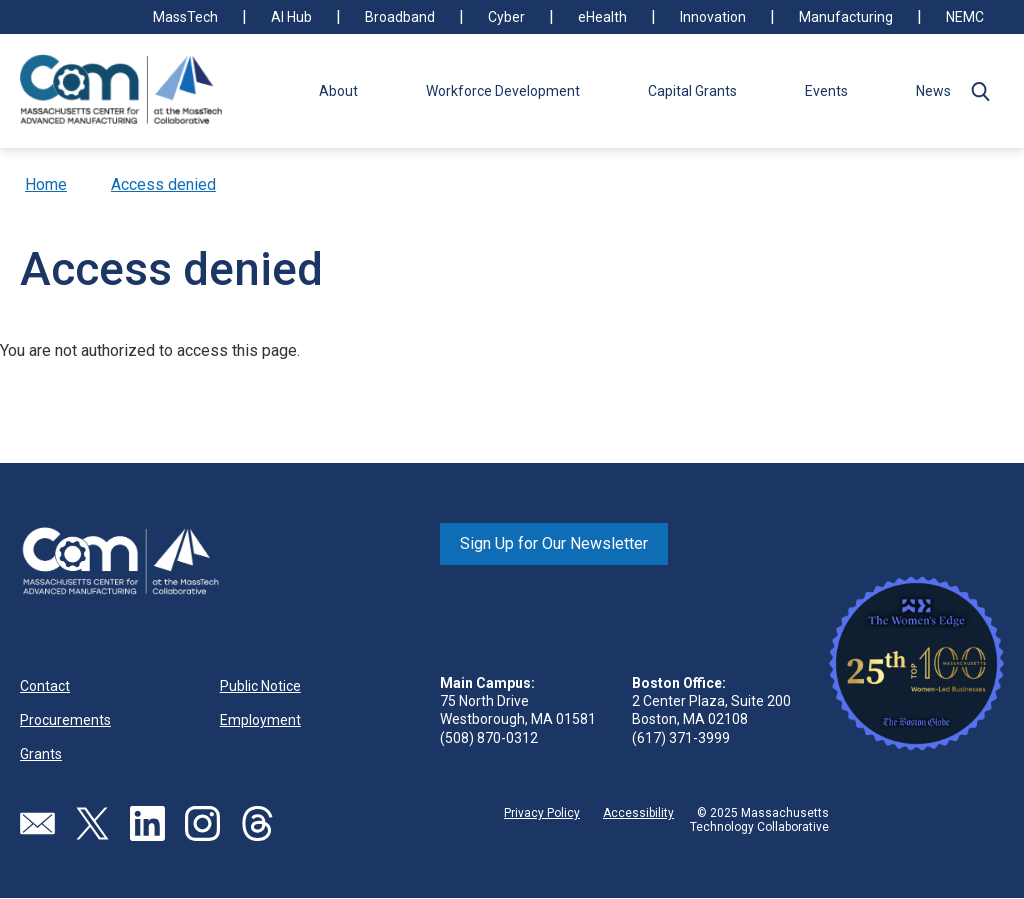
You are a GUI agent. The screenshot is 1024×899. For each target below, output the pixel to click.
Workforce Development (503, 91)
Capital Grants (692, 91)
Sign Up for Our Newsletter (554, 543)
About (338, 91)
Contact (45, 686)
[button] (980, 91)
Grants (41, 754)
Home (46, 184)
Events (826, 91)
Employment (260, 720)
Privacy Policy (542, 813)
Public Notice (260, 686)
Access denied (163, 184)
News (933, 91)
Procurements (65, 720)
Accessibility (638, 813)
